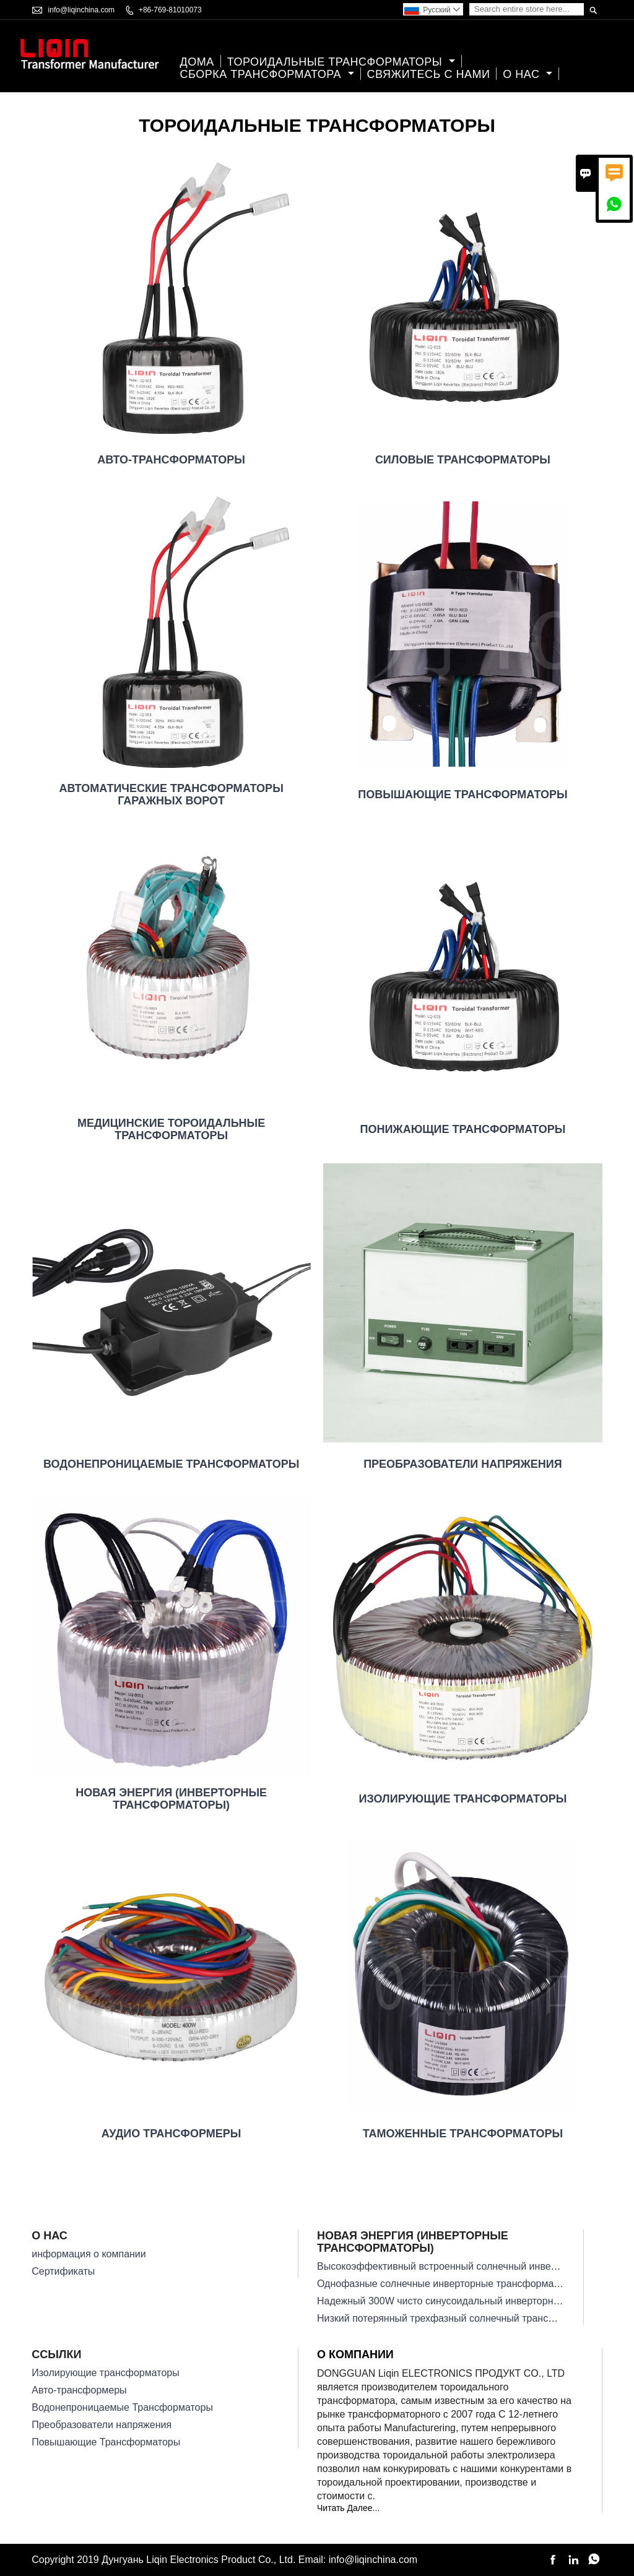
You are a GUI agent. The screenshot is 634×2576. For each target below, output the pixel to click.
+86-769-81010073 (170, 10)
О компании (355, 2354)
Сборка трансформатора (267, 75)
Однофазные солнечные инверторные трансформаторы (446, 2283)
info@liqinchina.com (81, 10)
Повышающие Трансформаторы (106, 2442)
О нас (527, 75)
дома (197, 62)
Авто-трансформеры (79, 2390)
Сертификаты (63, 2271)
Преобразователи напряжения (102, 2424)
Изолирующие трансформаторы (106, 2372)
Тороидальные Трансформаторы (341, 62)
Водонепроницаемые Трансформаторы (122, 2407)
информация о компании (89, 2254)
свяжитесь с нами (428, 75)
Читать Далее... (348, 2508)
